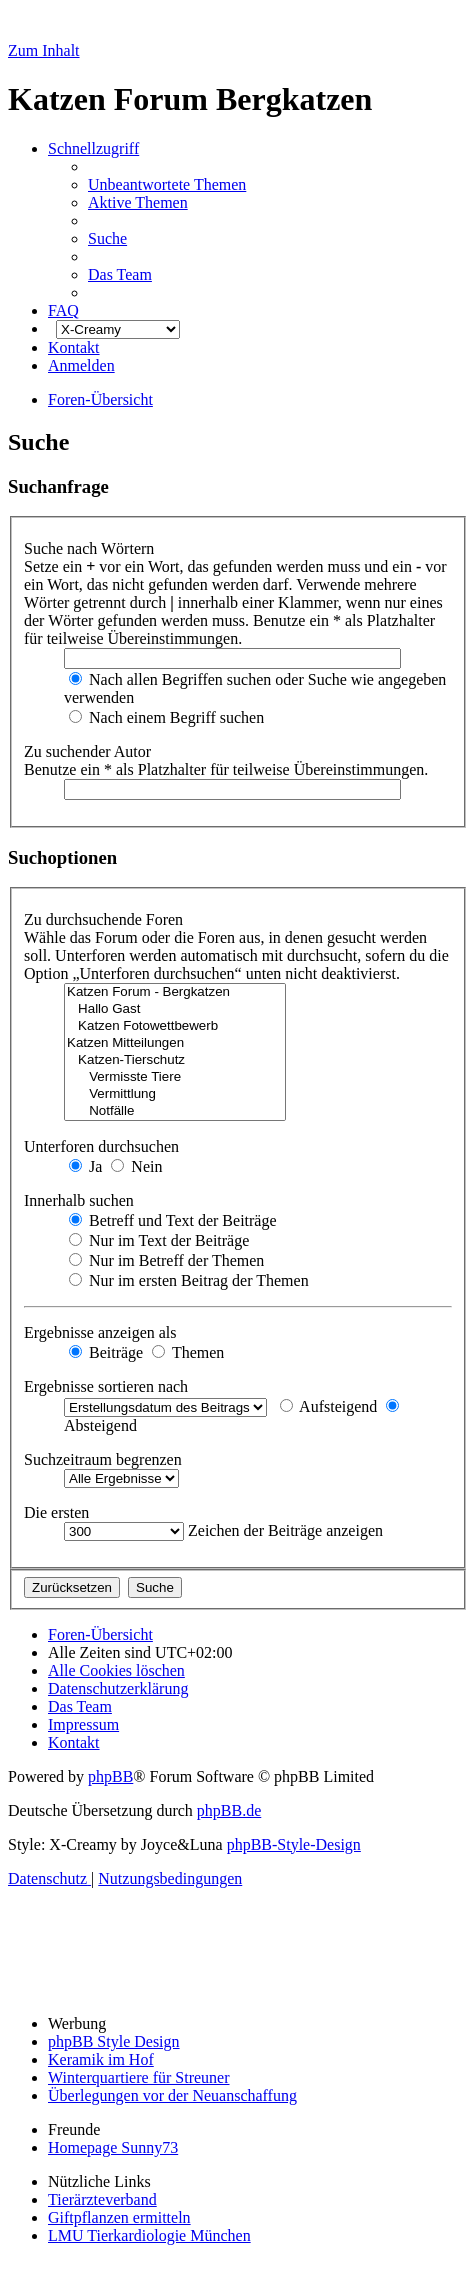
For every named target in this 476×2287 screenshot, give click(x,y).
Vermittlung (175, 1094)
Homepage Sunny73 (113, 2147)
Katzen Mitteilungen (175, 1043)
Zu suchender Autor (89, 751)
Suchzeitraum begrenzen (105, 1459)
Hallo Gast (175, 1009)
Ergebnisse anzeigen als (102, 1332)
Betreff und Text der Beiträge (173, 1220)
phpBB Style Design (114, 2041)
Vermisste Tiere (175, 1077)
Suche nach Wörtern (91, 548)
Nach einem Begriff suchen (166, 717)
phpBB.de (229, 1810)
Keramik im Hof (101, 2059)
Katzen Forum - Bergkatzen (175, 992)
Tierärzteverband (102, 2199)
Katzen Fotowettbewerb (175, 1026)
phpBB (110, 1776)
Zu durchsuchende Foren (105, 919)
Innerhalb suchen (81, 1200)
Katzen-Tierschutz (175, 1060)
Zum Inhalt (44, 50)
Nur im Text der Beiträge (159, 1240)
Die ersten (58, 1512)
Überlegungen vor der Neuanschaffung (172, 2095)
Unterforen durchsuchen (103, 1146)
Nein (136, 1166)
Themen (188, 1352)
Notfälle (175, 1111)
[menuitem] (167, 184)
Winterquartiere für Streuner (139, 2077)
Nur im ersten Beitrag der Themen (189, 1280)
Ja (85, 1166)
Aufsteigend (328, 1406)
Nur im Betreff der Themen (166, 1260)
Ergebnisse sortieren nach (108, 1386)
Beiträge (106, 1352)
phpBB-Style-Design (294, 1844)
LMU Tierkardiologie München (149, 2235)
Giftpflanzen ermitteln (119, 2217)
